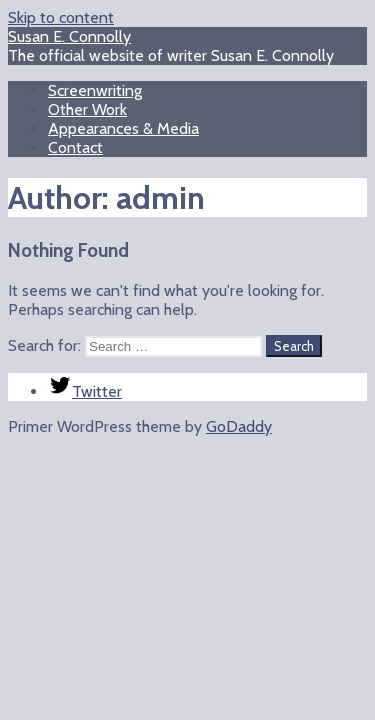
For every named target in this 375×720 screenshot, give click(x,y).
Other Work (87, 109)
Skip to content (61, 17)
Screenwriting (95, 90)
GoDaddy (239, 426)
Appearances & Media (123, 128)
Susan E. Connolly (69, 36)
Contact (75, 147)
